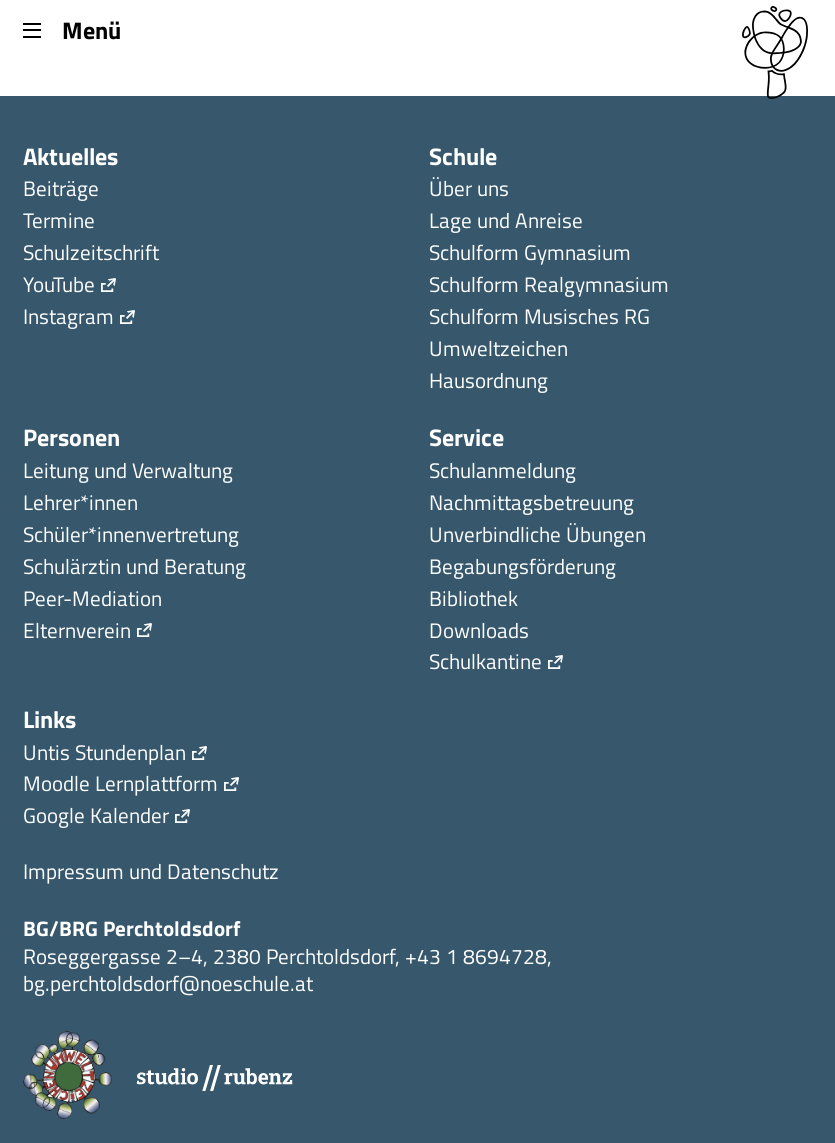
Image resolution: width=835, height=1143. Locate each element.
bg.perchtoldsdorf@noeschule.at (168, 983)
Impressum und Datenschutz (151, 873)
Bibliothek (473, 600)
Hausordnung (488, 382)
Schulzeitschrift (91, 254)
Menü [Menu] (71, 29)
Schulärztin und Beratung (134, 568)
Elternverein (77, 632)
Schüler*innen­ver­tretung (131, 536)
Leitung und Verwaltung (128, 472)
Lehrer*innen (80, 504)
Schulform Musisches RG (539, 318)
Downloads (479, 632)
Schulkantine (485, 663)
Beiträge (61, 190)
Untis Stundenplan (104, 754)
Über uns (469, 190)
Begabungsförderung (522, 568)
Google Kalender (96, 817)
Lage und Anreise (506, 222)
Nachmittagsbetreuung (531, 504)
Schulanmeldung (502, 472)
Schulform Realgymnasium (549, 286)
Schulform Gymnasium (530, 254)
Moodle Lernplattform (120, 785)
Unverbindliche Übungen (537, 536)
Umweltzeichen (498, 350)
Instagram (68, 318)
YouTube (59, 286)
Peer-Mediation (92, 600)
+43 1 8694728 (476, 956)
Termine (59, 222)
